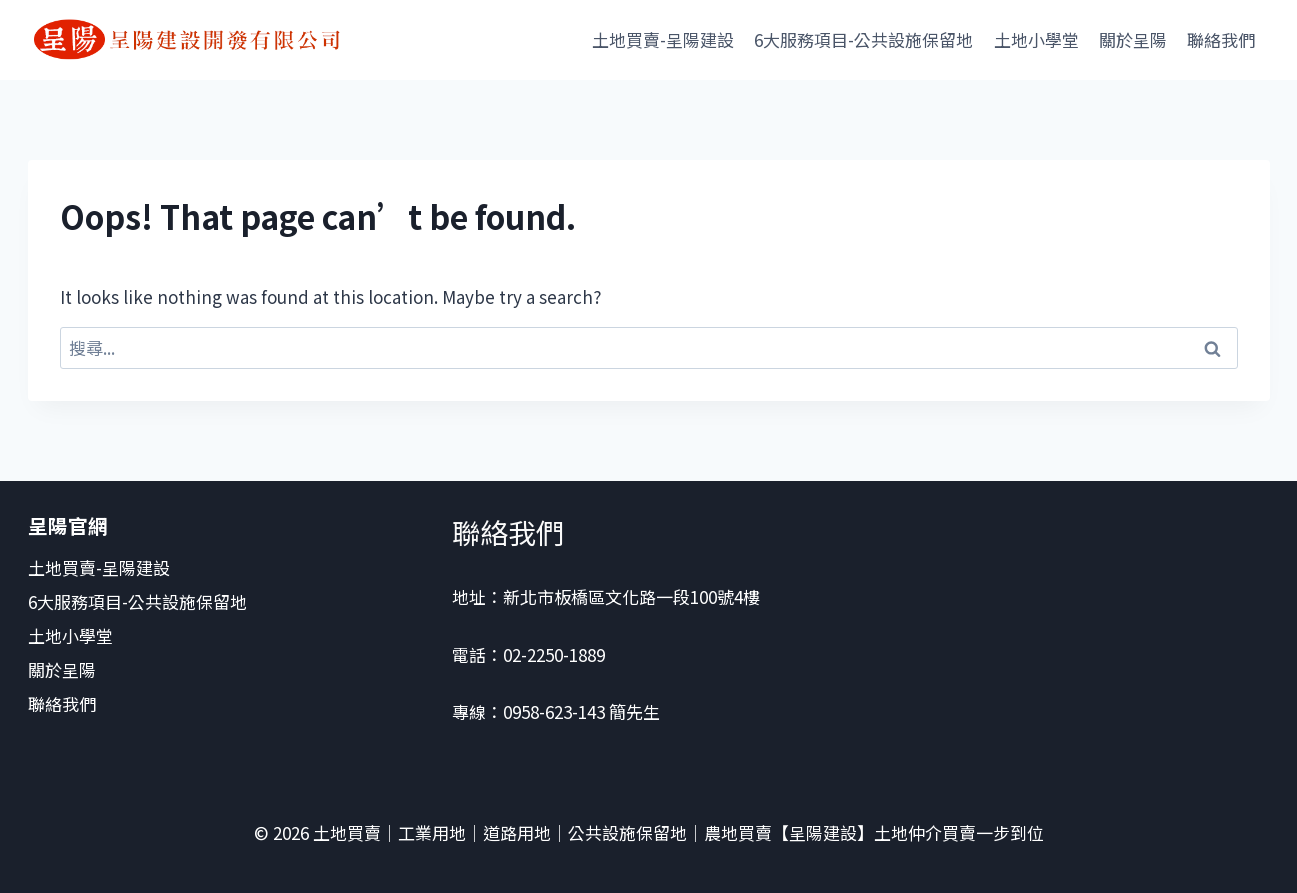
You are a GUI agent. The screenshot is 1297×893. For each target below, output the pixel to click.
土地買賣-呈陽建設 (663, 39)
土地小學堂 (1036, 39)
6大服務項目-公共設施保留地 (863, 39)
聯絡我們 (1223, 39)
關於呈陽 (1133, 39)
